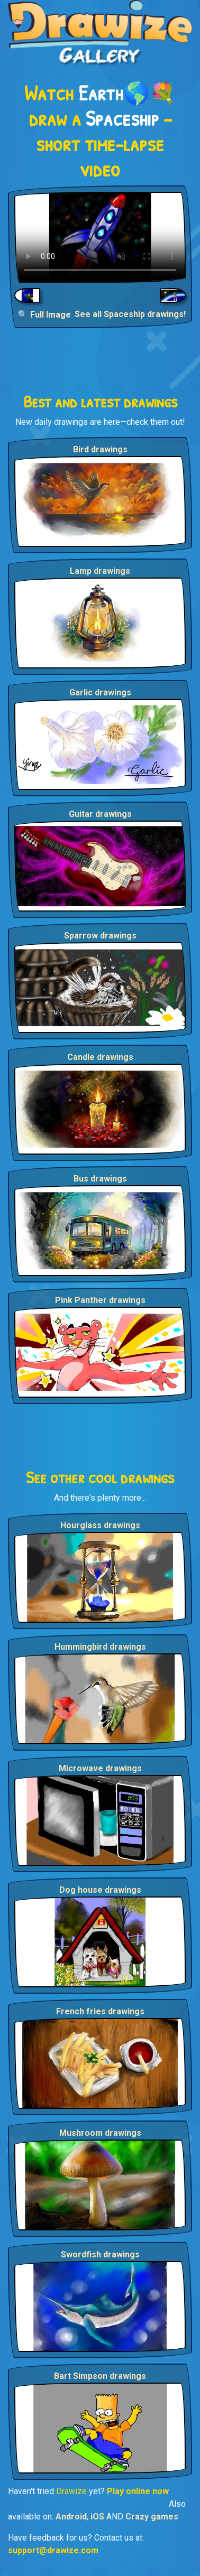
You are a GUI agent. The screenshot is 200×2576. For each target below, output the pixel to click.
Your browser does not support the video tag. (100, 237)
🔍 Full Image (44, 315)
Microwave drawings (100, 1768)
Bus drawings (100, 1179)
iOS (97, 2517)
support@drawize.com (53, 2550)
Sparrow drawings (100, 936)
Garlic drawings (100, 692)
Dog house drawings (100, 1890)
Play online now (138, 2491)
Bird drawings (100, 449)
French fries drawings (100, 2011)
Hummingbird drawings (100, 1647)
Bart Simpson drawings (100, 2376)
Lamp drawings (100, 571)
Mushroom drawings (100, 2133)
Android (71, 2517)
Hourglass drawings (100, 1525)
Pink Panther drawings (100, 1300)
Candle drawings (100, 1057)
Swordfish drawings (100, 2254)
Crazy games (151, 2517)
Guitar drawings (100, 814)
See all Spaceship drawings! (130, 314)
